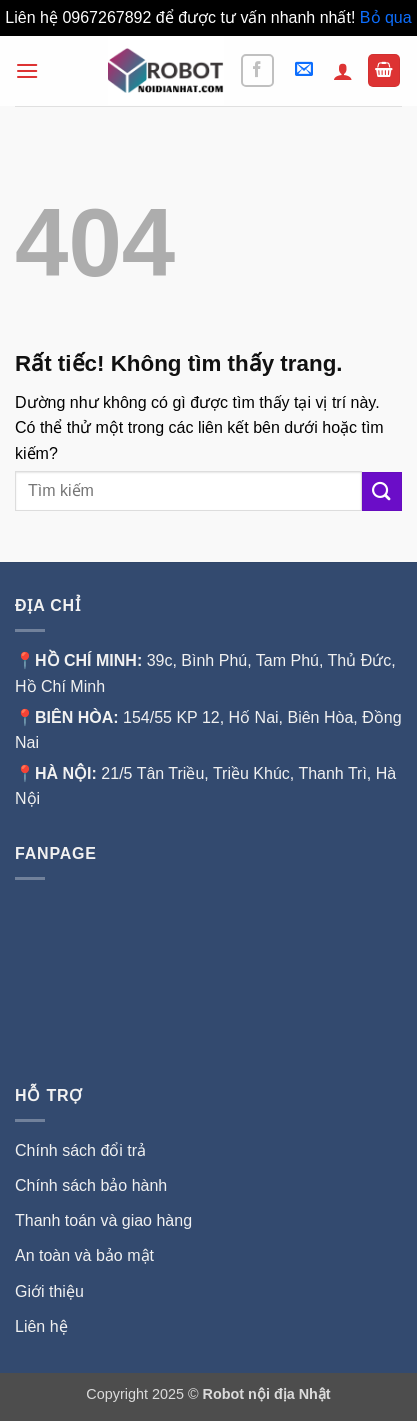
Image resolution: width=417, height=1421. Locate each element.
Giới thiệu (51, 1291)
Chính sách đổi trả (80, 1150)
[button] (27, 70)
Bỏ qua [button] (386, 17)
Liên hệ (41, 1326)
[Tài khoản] (343, 71)
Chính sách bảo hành (91, 1185)
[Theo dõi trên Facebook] (257, 70)
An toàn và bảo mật (84, 1255)
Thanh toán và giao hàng (103, 1220)
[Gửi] (382, 491)
